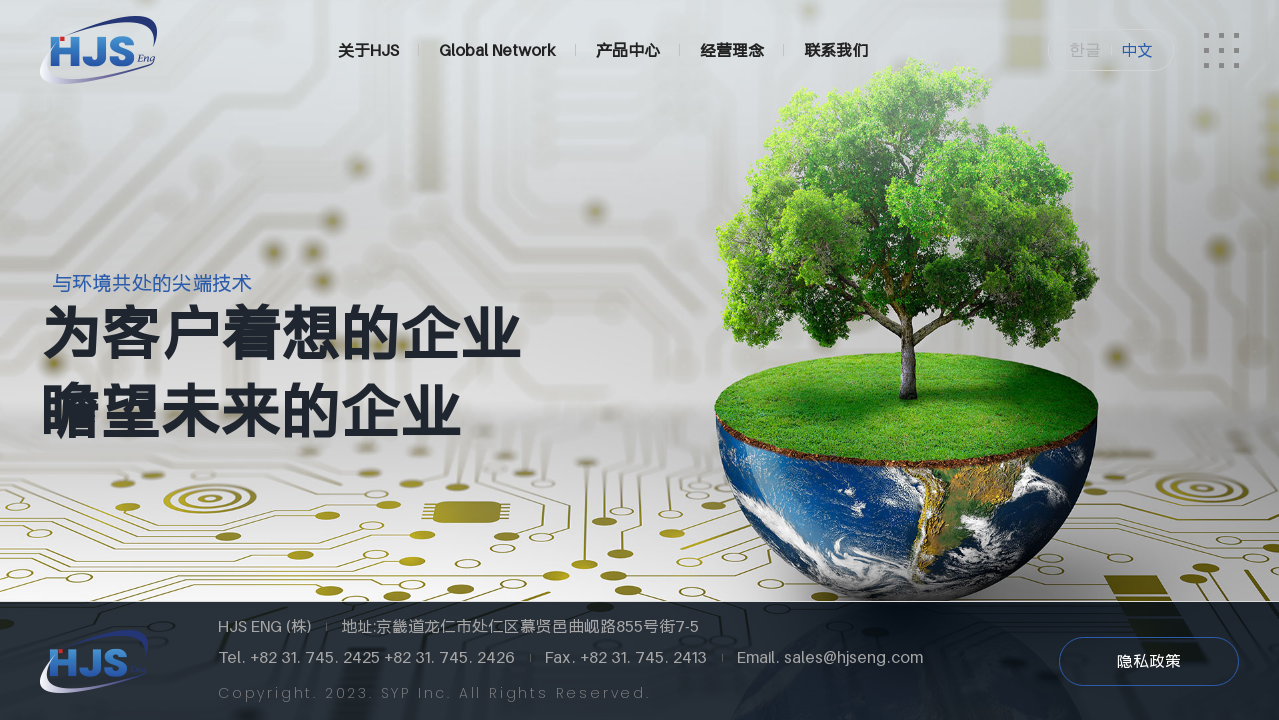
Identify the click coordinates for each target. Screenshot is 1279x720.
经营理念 (732, 50)
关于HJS (368, 50)
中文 (1137, 50)
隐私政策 (1149, 661)
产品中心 (628, 50)
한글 (1085, 49)
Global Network (497, 50)
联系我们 (836, 50)
